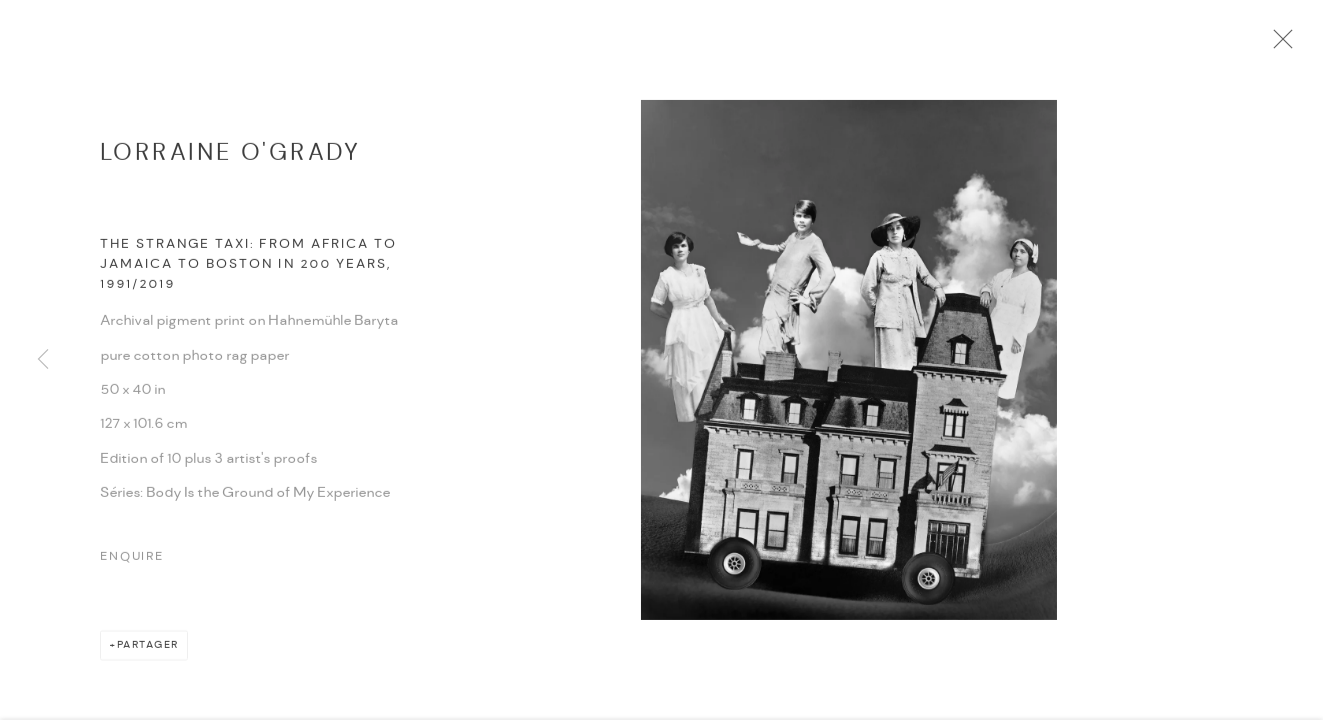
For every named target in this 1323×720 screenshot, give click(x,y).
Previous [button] (43, 360)
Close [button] (1289, 45)
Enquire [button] (132, 563)
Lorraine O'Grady (230, 157)
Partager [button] (148, 651)
